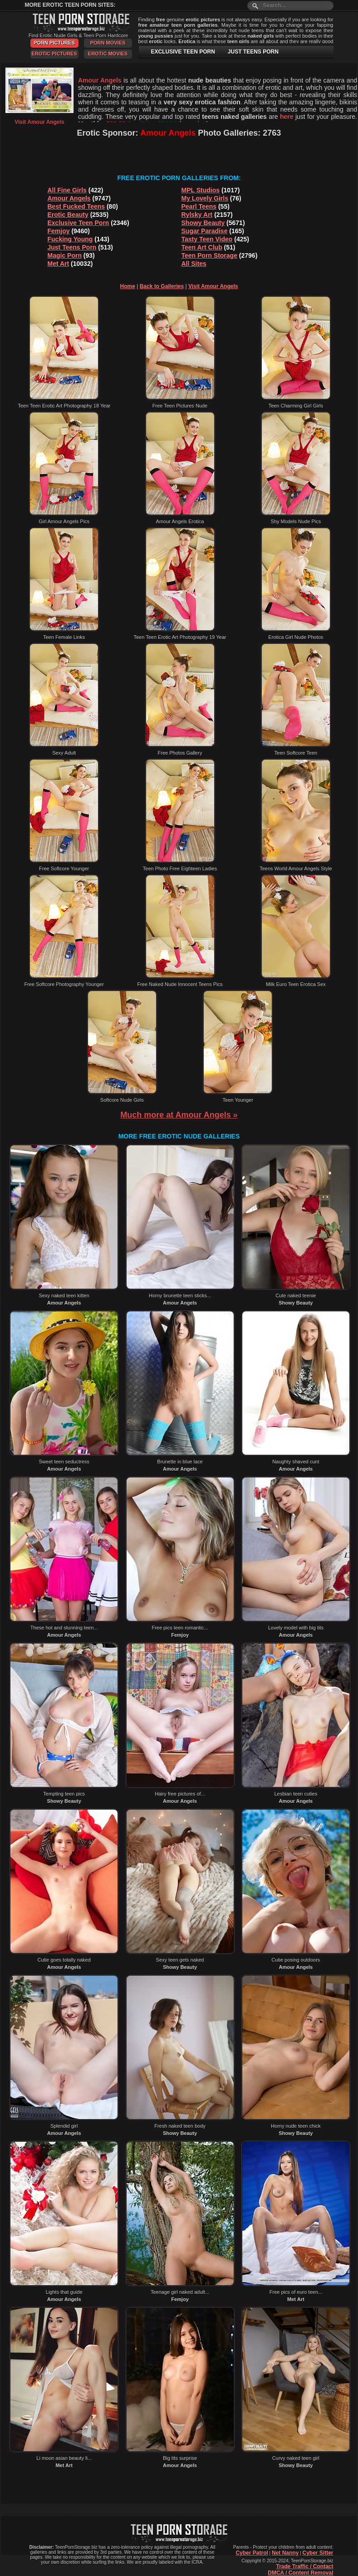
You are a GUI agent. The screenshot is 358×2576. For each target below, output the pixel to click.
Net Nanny (285, 2553)
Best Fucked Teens (76, 206)
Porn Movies (108, 42)
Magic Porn (65, 255)
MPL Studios (200, 190)
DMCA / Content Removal (300, 2573)
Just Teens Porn (72, 247)
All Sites (193, 263)
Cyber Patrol (251, 2553)
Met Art (58, 263)
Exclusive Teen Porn (78, 222)
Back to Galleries (162, 286)
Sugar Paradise (204, 231)
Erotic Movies (108, 53)
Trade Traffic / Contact (304, 2566)
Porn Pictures (54, 42)
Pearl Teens (199, 206)
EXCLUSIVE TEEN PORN (183, 52)
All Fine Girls (67, 190)
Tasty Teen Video (207, 239)
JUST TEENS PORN (253, 52)
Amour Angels (69, 198)
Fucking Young (70, 239)
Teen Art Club (201, 247)
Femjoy (59, 231)
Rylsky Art (197, 214)
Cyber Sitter (317, 2553)
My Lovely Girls (204, 198)
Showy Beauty (203, 222)
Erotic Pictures (54, 53)
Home (127, 286)
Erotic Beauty (68, 214)
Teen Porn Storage (209, 255)
